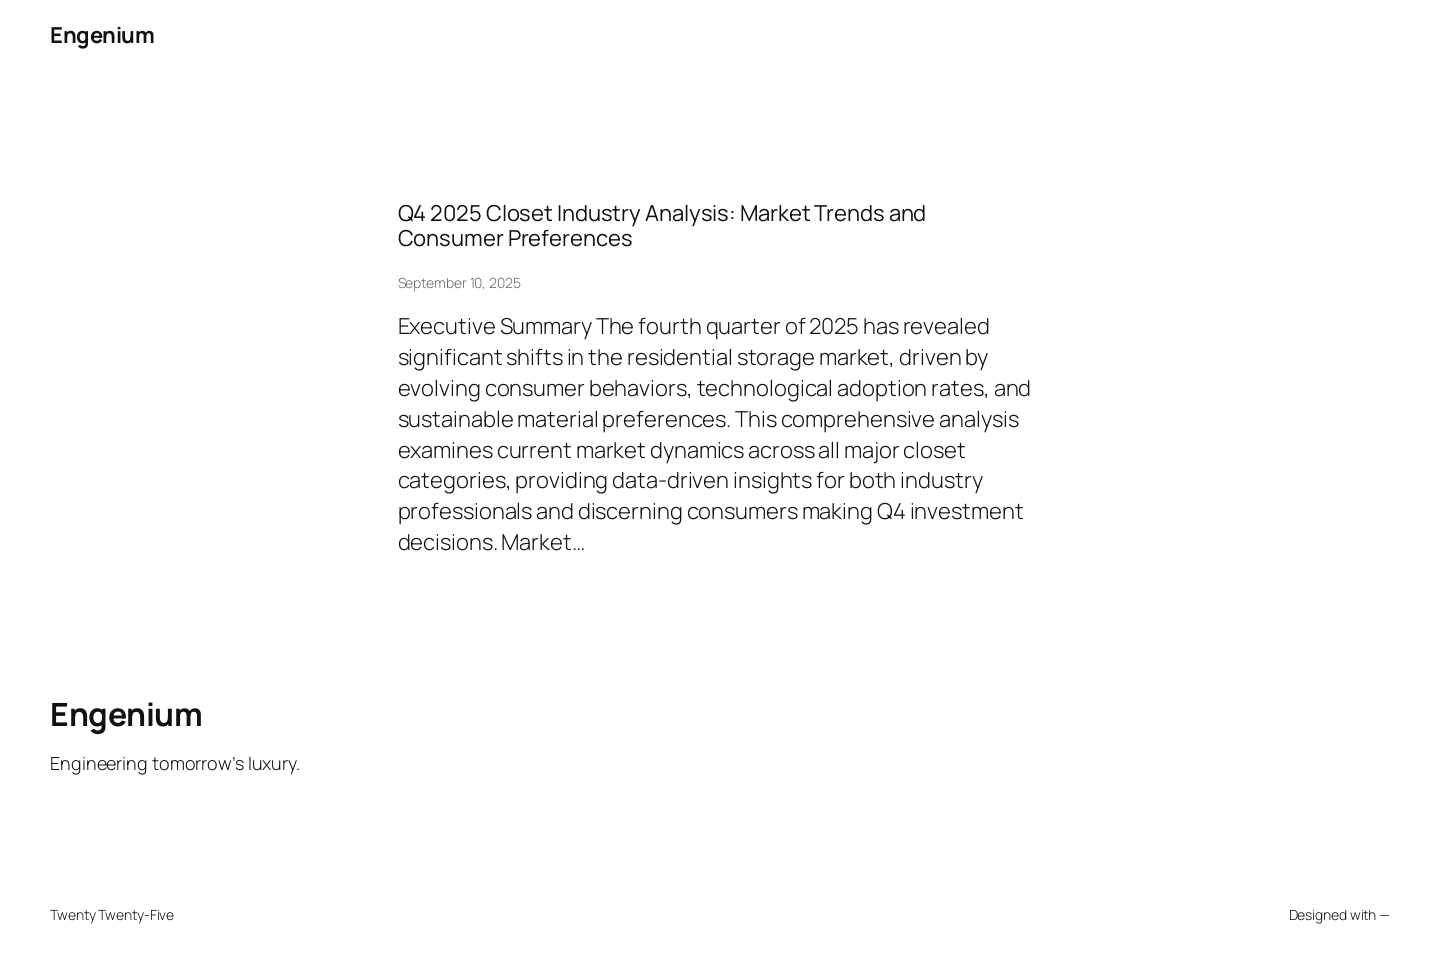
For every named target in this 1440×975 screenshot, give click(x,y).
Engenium (102, 35)
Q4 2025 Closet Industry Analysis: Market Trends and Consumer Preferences (662, 226)
